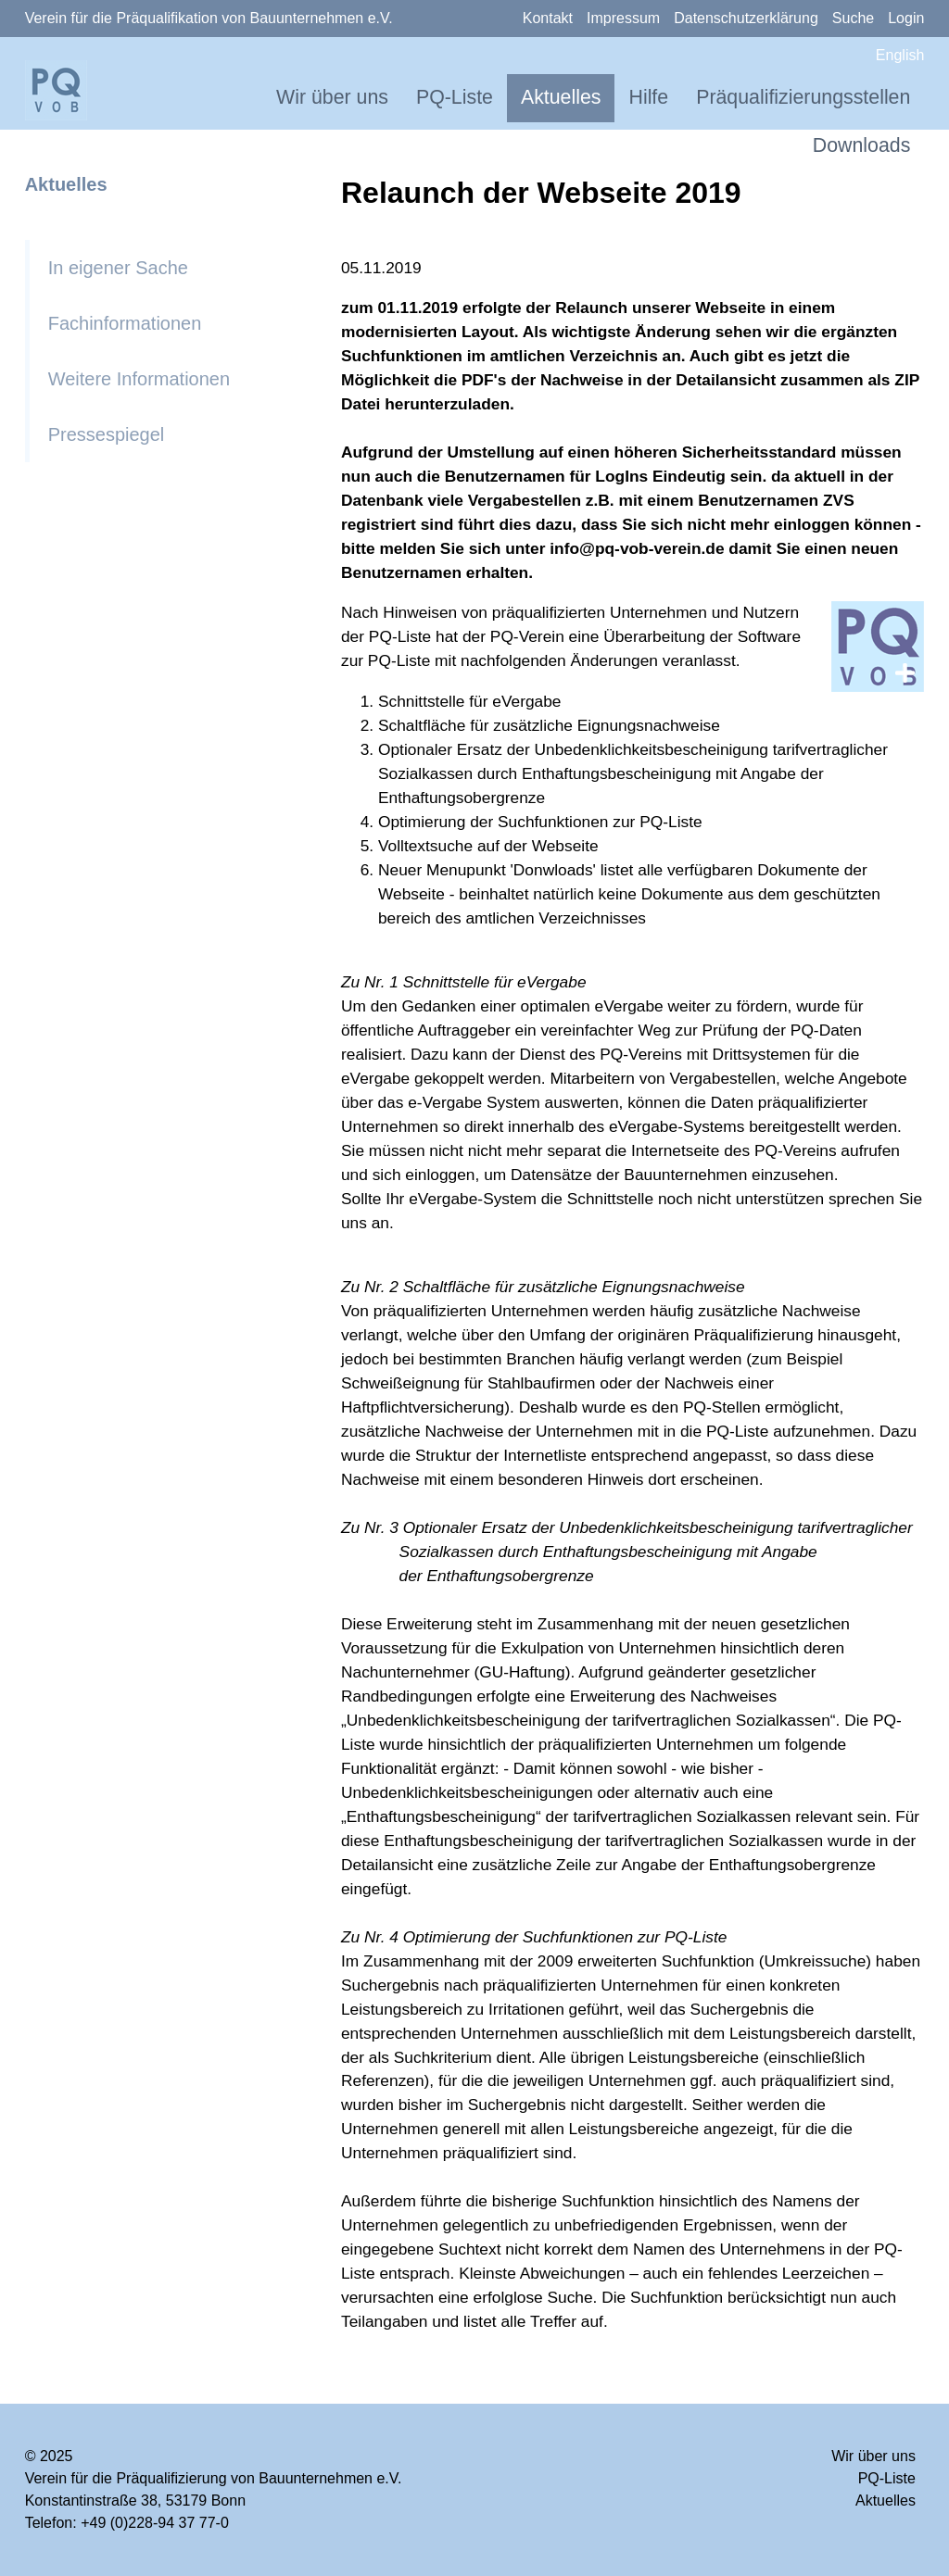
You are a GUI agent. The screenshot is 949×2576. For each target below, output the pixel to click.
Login (906, 18)
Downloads (862, 145)
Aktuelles (561, 97)
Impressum (623, 18)
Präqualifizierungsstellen (803, 97)
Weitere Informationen (139, 379)
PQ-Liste (454, 97)
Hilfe (648, 97)
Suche (853, 18)
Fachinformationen (125, 323)
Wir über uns (332, 97)
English (900, 55)
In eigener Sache (118, 268)
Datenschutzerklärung (746, 18)
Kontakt (548, 18)
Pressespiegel (106, 434)
